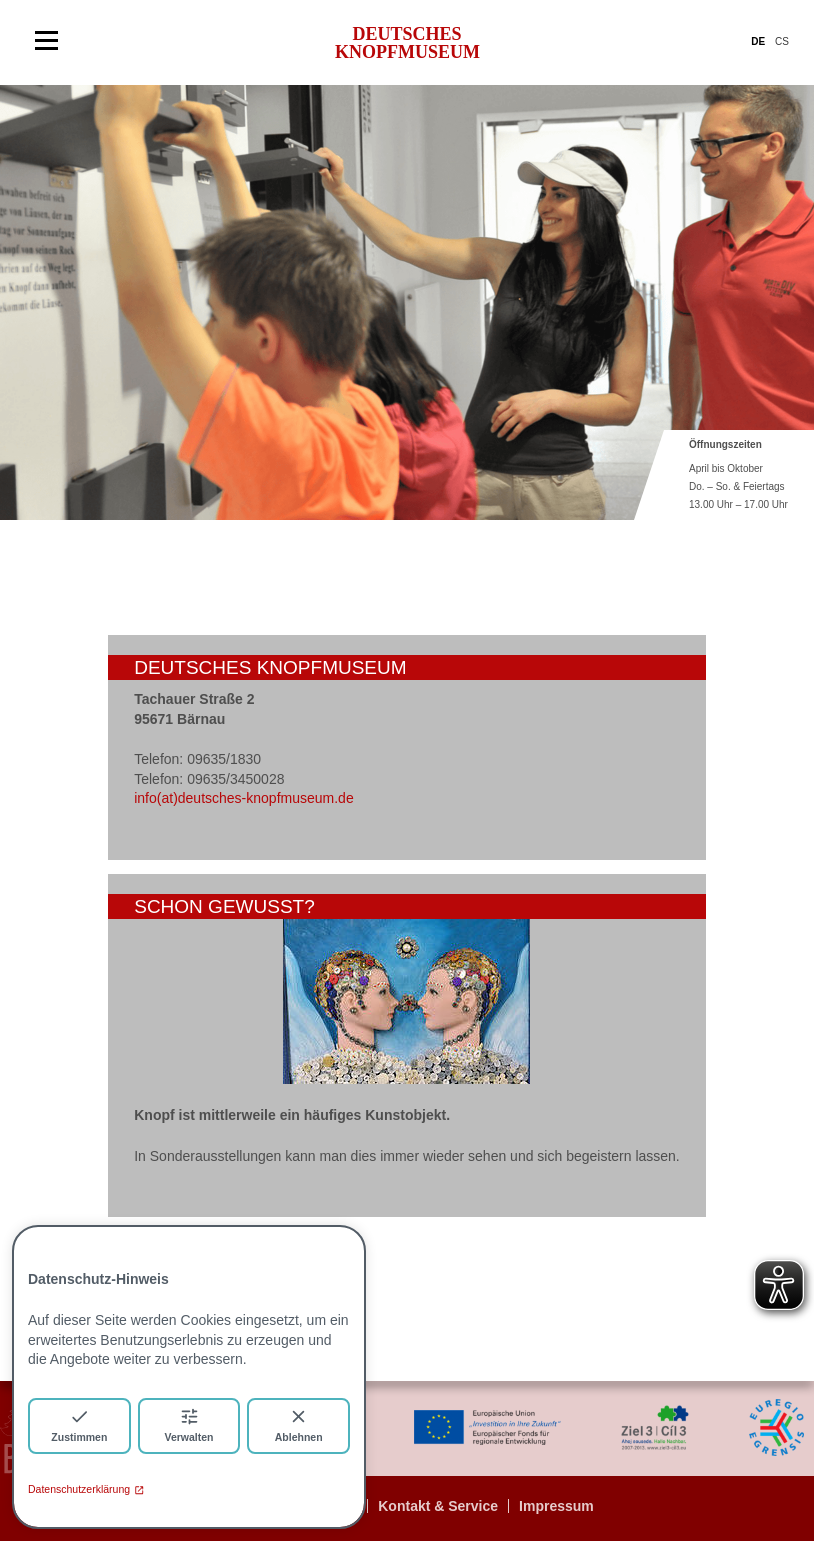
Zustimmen (79, 1424)
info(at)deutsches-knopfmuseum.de (243, 798)
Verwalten (188, 1424)
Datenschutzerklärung (86, 1489)
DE (758, 41)
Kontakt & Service (438, 1506)
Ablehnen (299, 1424)
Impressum (556, 1506)
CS (782, 41)
